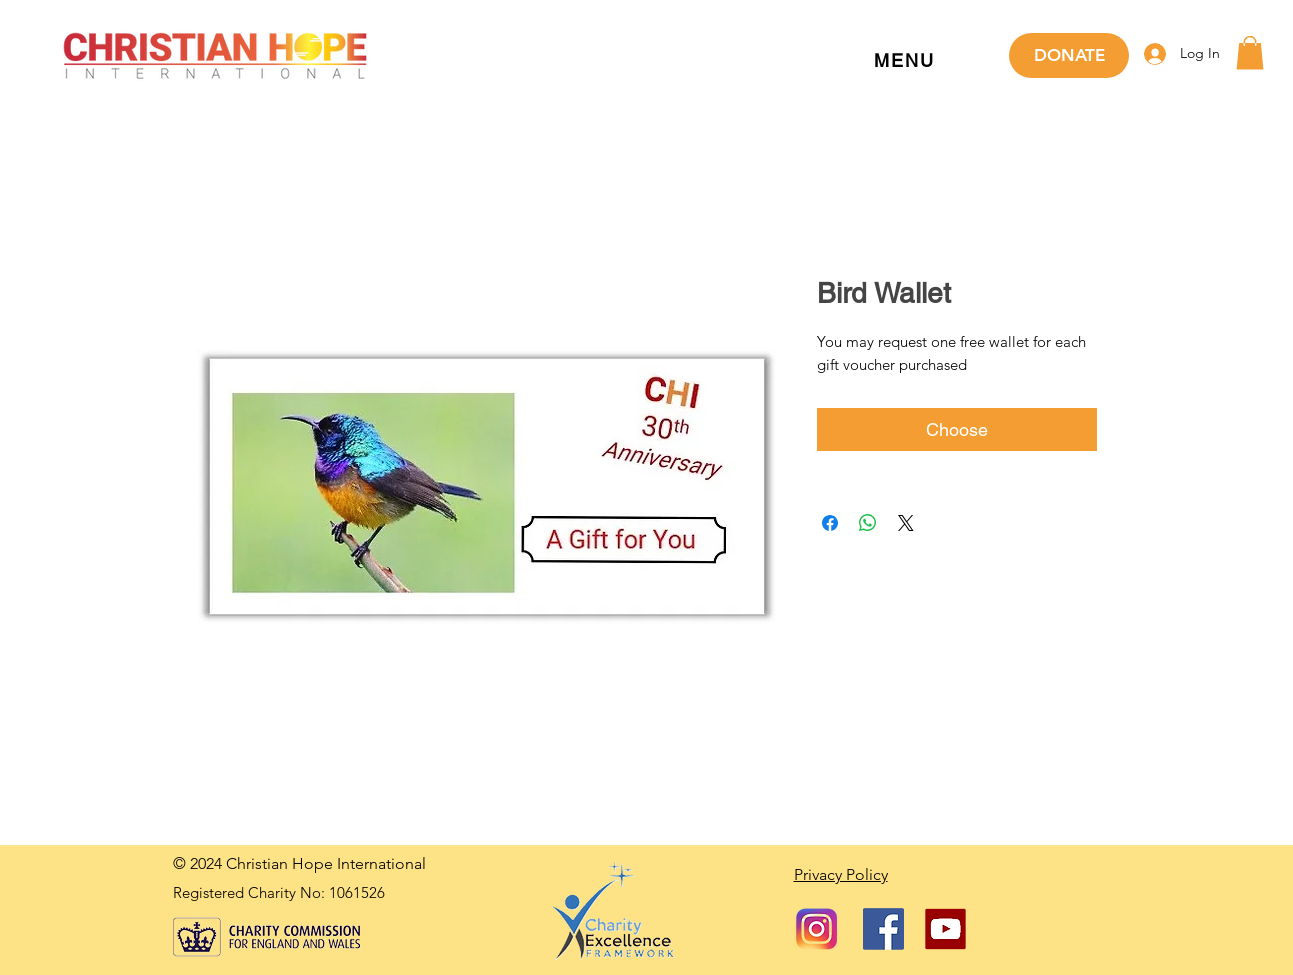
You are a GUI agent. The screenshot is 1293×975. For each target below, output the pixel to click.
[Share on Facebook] (830, 523)
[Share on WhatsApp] (868, 523)
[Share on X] (906, 523)
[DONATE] (1069, 55)
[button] (904, 61)
